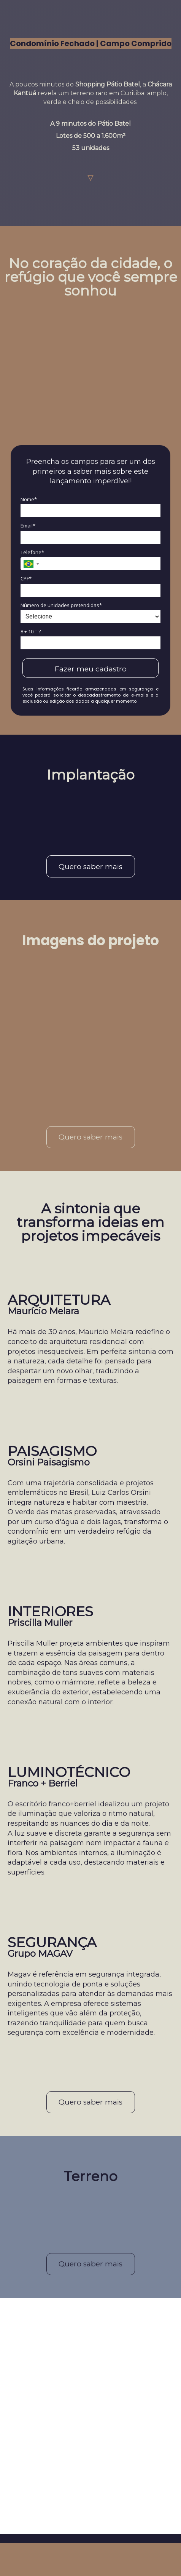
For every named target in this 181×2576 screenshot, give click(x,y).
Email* (28, 526)
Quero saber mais (90, 866)
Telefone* (32, 552)
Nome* (29, 499)
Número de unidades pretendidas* (61, 605)
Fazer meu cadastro (91, 669)
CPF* (26, 578)
